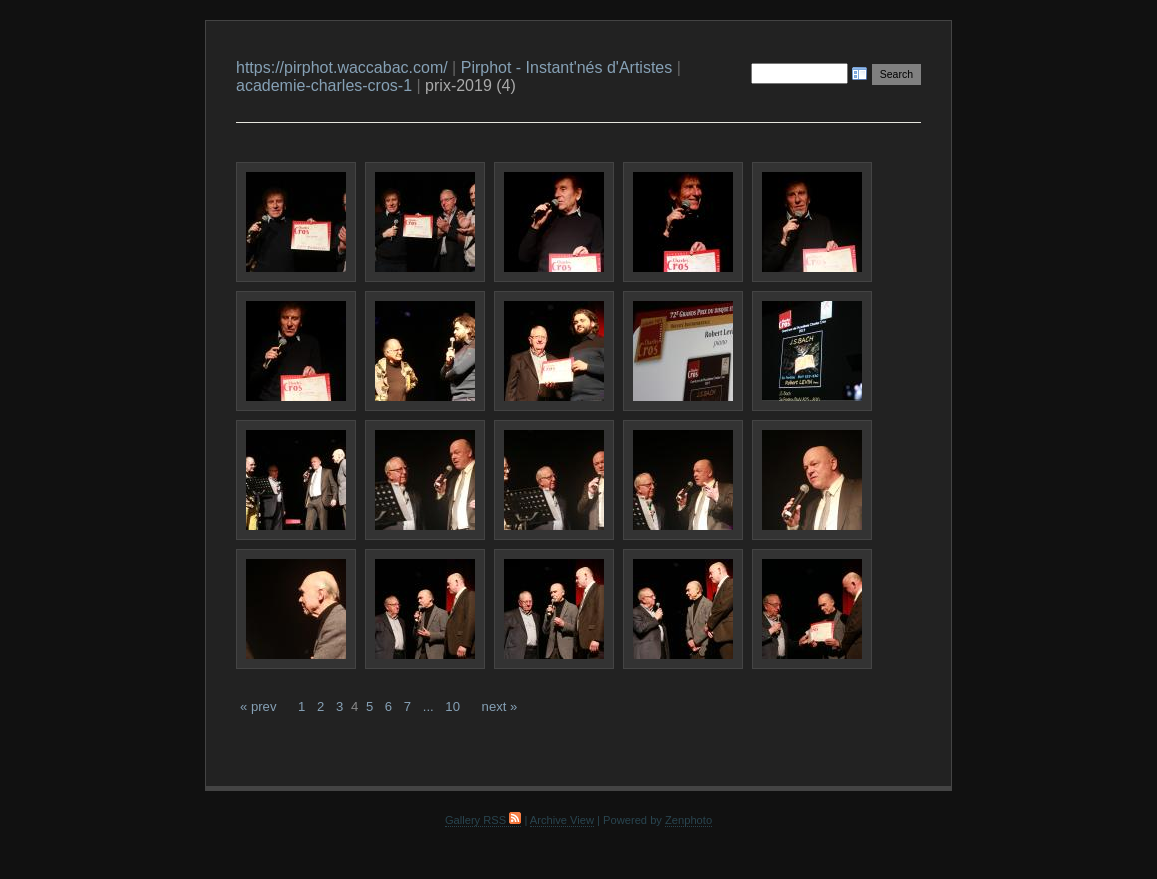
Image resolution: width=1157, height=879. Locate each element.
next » (500, 706)
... (428, 706)
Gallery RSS (483, 820)
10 (452, 706)
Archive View (562, 820)
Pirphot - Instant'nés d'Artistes (567, 67)
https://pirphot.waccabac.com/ (342, 67)
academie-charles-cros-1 (324, 85)
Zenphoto (688, 820)
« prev (258, 706)
